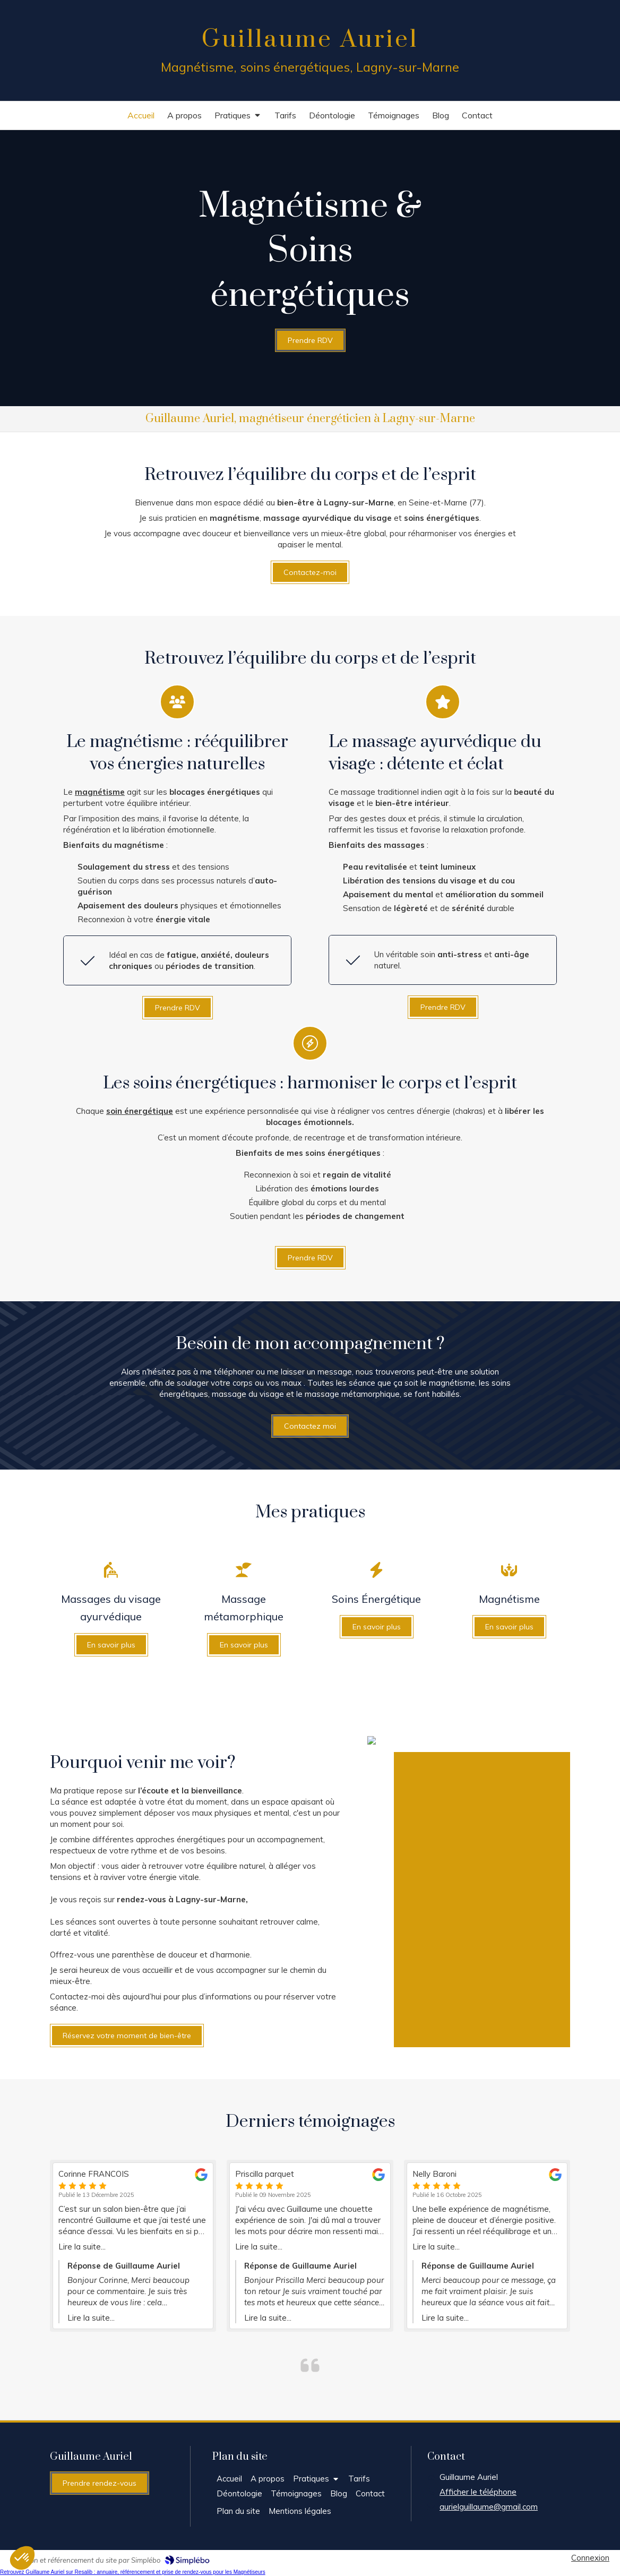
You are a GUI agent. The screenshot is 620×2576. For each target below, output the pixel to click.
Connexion (590, 2558)
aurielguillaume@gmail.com (489, 2507)
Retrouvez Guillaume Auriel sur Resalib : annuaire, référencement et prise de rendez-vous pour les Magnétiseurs (132, 2572)
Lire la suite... (82, 2247)
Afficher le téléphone (478, 2492)
